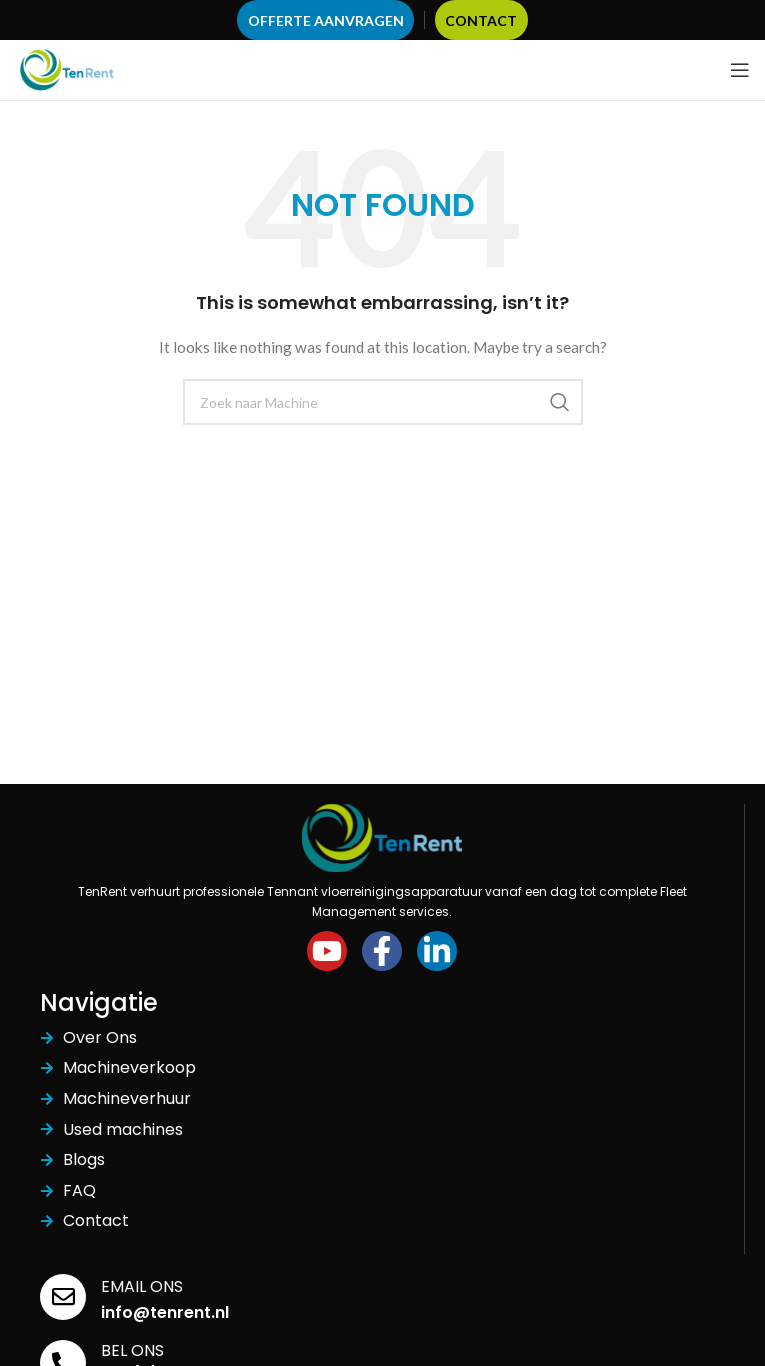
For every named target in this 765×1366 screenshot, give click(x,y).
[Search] (383, 402)
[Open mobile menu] (740, 70)
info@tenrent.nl (165, 1312)
